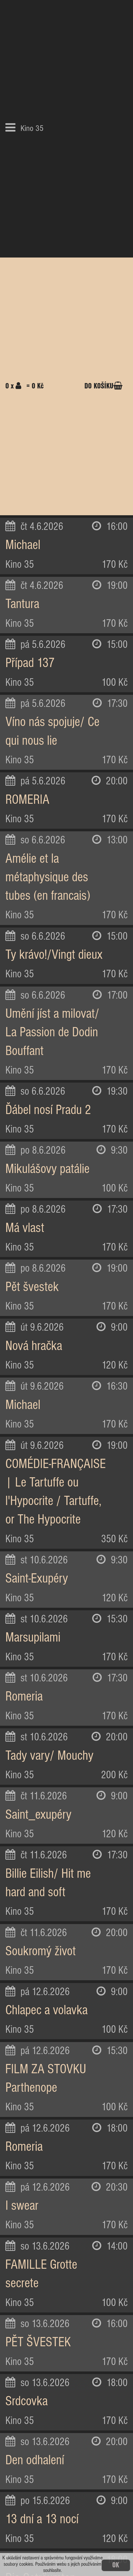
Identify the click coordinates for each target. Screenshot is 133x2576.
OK (115, 2565)
